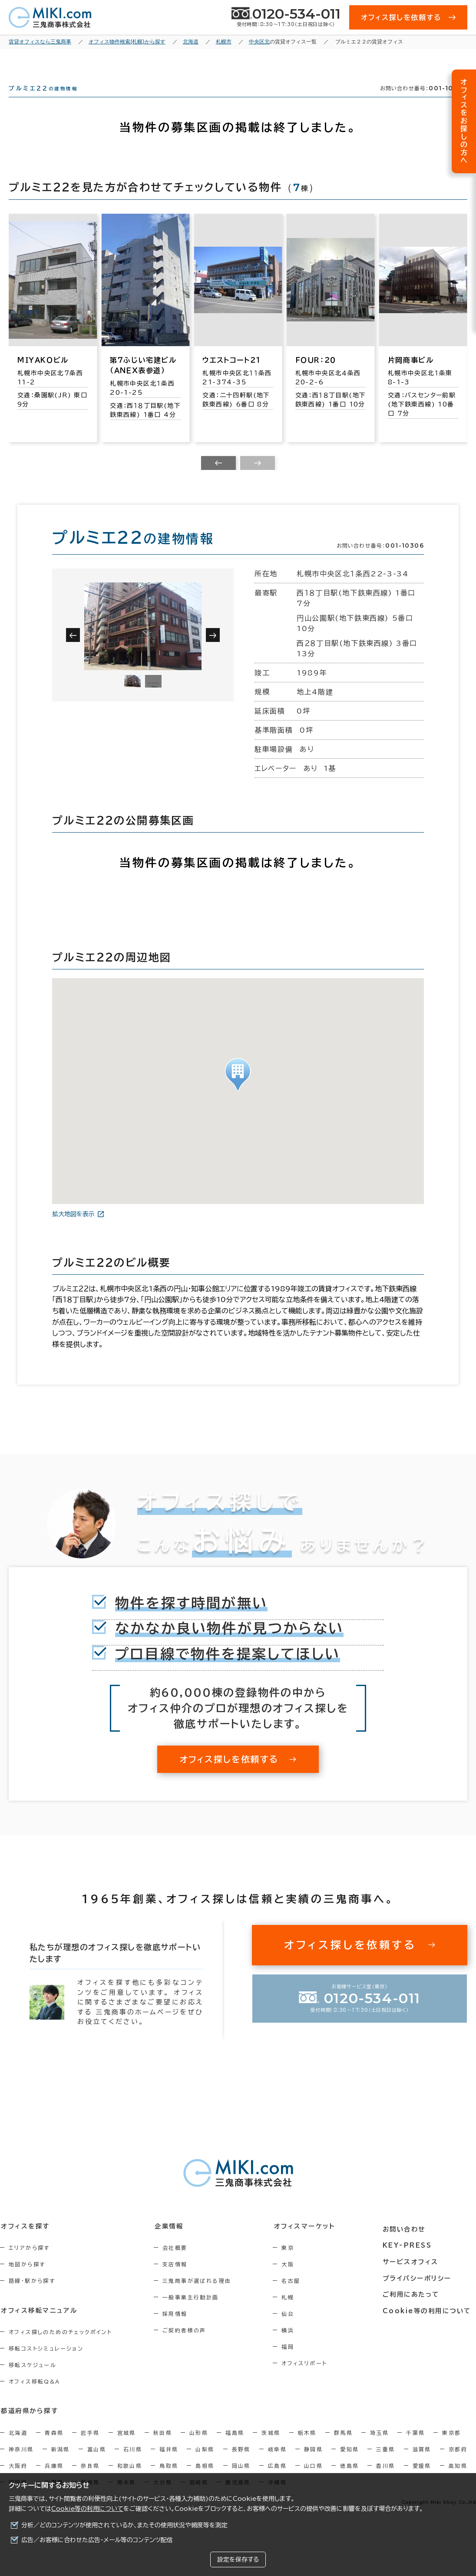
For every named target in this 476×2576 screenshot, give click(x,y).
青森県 (54, 2447)
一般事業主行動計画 (194, 2312)
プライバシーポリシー (420, 2290)
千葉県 (415, 2447)
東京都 (451, 2447)
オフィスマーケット (310, 2242)
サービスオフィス (413, 2274)
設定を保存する (238, 2559)
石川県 (132, 2464)
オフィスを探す (24, 2242)
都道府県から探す (29, 2426)
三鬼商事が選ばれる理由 (200, 2296)
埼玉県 (379, 2447)
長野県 (241, 2464)
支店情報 (179, 2279)
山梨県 (204, 2464)
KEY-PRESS (410, 2258)
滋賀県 (422, 2464)
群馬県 (343, 2447)
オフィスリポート (312, 2378)
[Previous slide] (218, 479)
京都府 (458, 2464)
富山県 (96, 2464)
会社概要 (179, 2263)
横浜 (295, 2345)
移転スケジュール (32, 2380)
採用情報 (179, 2329)
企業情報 (172, 2242)
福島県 (234, 2447)
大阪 (295, 2279)
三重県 (385, 2464)
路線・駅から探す (32, 2296)
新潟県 (60, 2464)
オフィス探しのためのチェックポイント (60, 2347)
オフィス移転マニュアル (38, 2325)
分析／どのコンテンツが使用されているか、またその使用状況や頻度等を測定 (124, 2525)
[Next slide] (257, 479)
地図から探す (27, 2279)
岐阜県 (277, 2464)
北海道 (18, 2447)
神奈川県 (21, 2464)
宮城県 (126, 2447)
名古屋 (298, 2296)
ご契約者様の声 (188, 2345)
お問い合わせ (408, 2242)
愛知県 (349, 2464)
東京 (295, 2263)
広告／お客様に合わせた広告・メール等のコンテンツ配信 (97, 2540)
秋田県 (162, 2447)
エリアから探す (29, 2263)
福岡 (295, 2362)
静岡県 (313, 2464)
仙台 (295, 2329)
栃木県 (307, 2447)
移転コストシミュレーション (46, 2363)
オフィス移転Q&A (34, 2396)
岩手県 (90, 2447)
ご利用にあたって (415, 2306)
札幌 (295, 2312)
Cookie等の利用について (87, 2509)
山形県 (198, 2447)
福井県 (168, 2464)
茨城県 (270, 2447)
